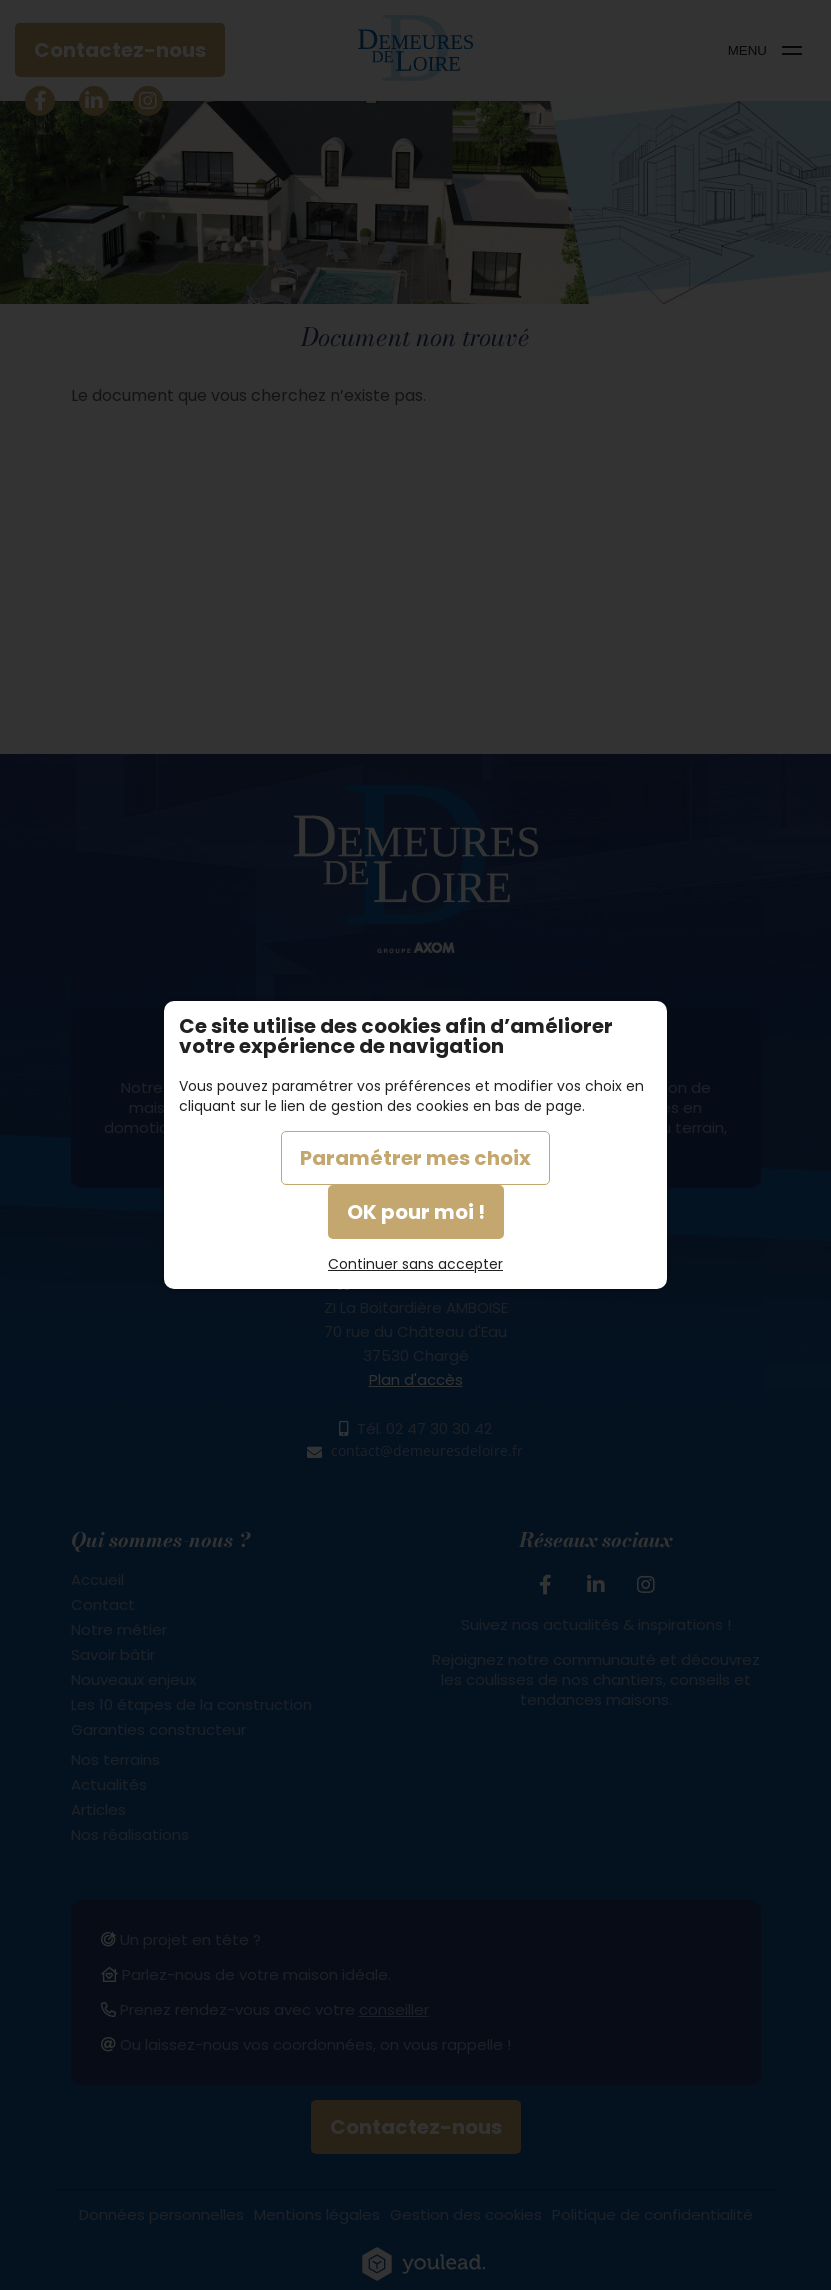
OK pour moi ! (416, 1212)
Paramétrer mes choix (415, 1158)
